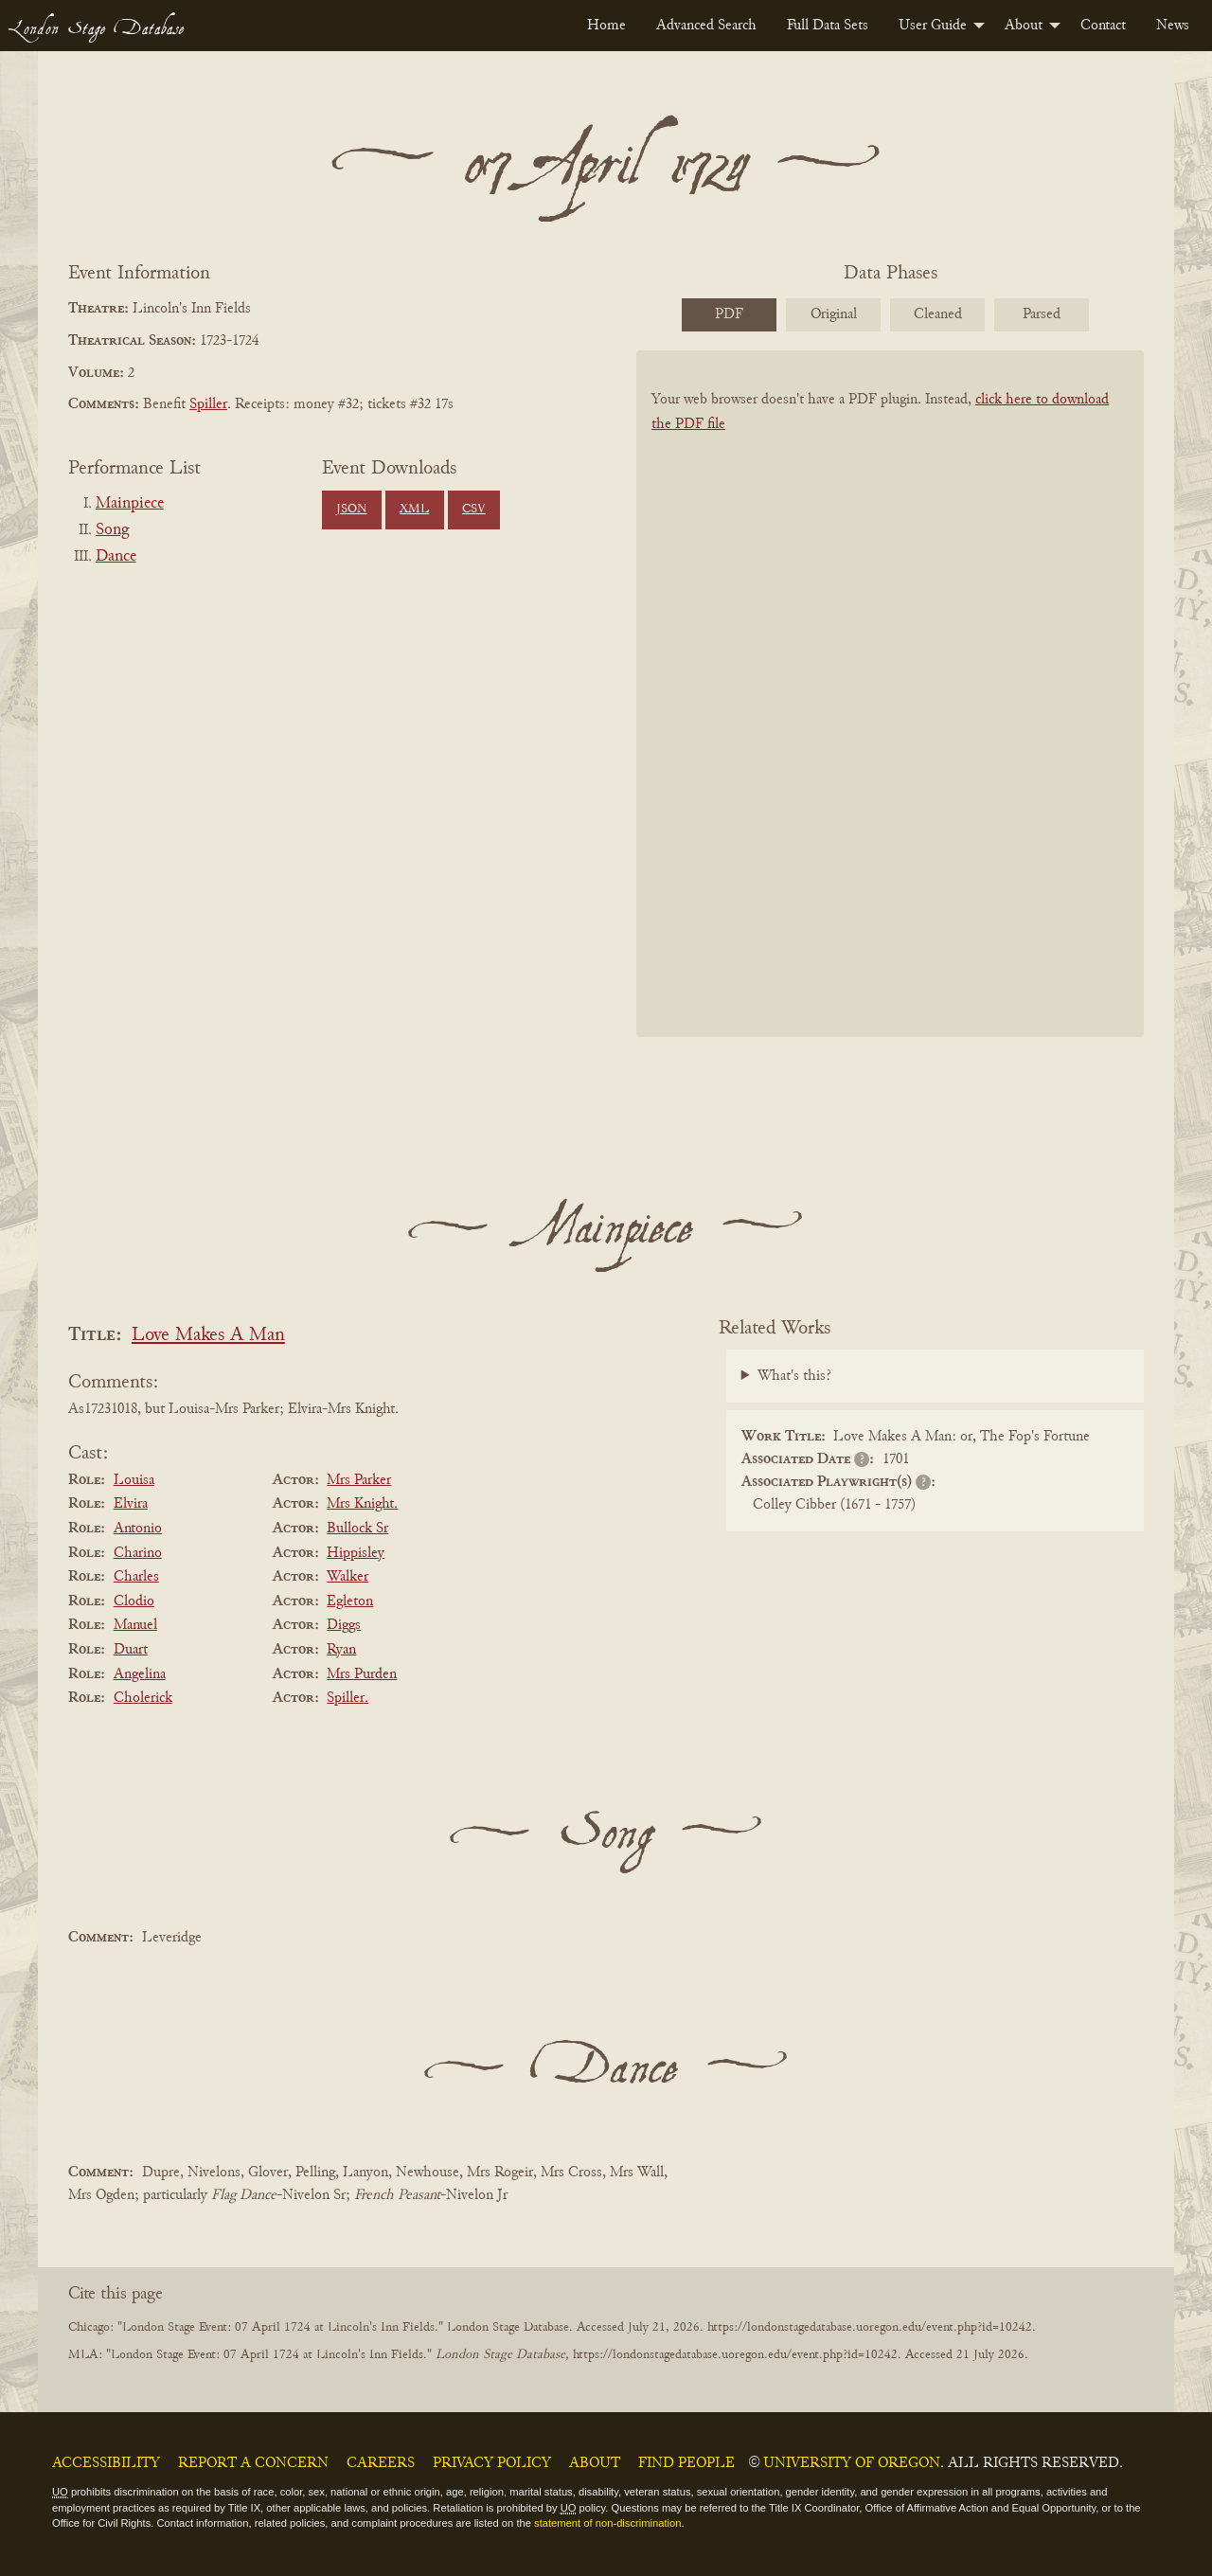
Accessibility (106, 2463)
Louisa (134, 1480)
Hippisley (355, 1553)
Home (606, 25)
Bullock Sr (357, 1528)
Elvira (131, 1504)
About (1024, 25)
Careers (381, 2463)
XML (414, 509)
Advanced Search (706, 25)
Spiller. (347, 1698)
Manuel (135, 1625)
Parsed (1041, 314)
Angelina (140, 1674)
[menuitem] (606, 26)
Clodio (134, 1601)
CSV (474, 509)
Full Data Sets (827, 25)
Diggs (344, 1625)
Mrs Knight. (362, 1504)
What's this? (794, 1376)
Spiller (208, 404)
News (1172, 25)
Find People (686, 2463)
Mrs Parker (359, 1480)
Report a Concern (253, 2463)
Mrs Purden (362, 1674)
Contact (1103, 25)
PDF (729, 314)
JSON (351, 509)
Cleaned (938, 314)
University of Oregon (851, 2463)
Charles (136, 1576)
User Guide (933, 25)
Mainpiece (130, 503)
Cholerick (143, 1698)
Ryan (341, 1649)
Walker (347, 1576)
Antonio (138, 1528)
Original (834, 314)
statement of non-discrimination (607, 2523)
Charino (138, 1553)
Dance (116, 556)
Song (112, 530)
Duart (131, 1649)
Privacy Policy (492, 2463)
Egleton (350, 1601)
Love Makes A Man (208, 1336)
